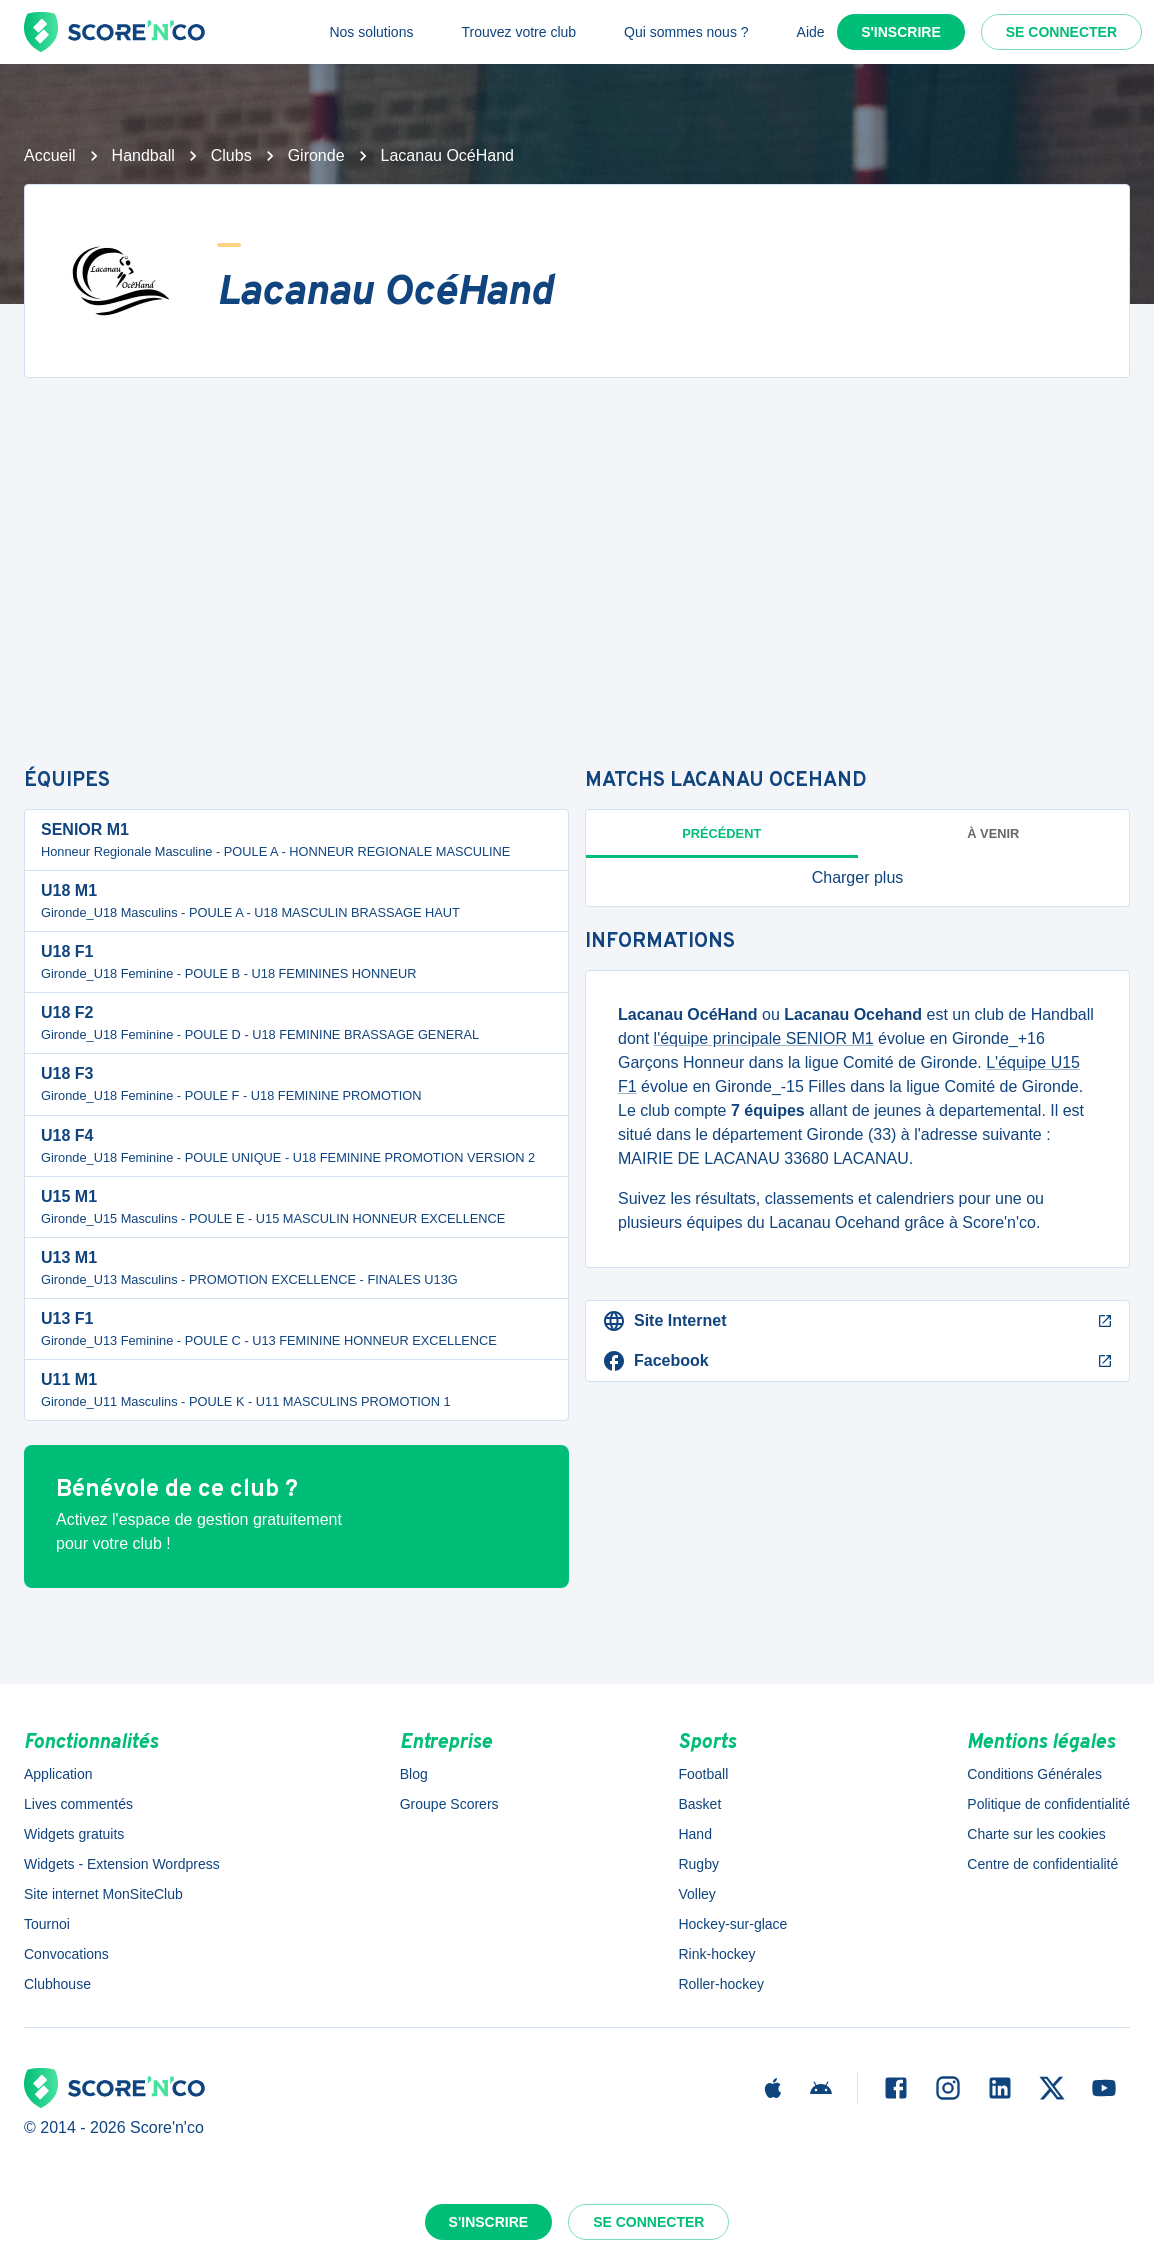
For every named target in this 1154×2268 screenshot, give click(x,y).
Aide (811, 32)
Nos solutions (371, 32)
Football (703, 1774)
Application (58, 1774)
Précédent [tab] (721, 833)
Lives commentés (78, 1804)
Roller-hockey (721, 1984)
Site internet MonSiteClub (103, 1894)
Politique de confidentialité (1048, 1804)
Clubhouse (57, 1984)
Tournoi (47, 1924)
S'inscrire (901, 32)
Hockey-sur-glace (732, 1924)
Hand (694, 1834)
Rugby (698, 1864)
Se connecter (1061, 32)
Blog (414, 1774)
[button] (857, 878)
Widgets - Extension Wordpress (122, 1864)
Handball (143, 155)
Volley (696, 1894)
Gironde (316, 155)
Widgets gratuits (74, 1834)
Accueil (50, 155)
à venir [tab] (993, 833)
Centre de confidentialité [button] (1042, 1864)
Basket (699, 1804)
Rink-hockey (716, 1954)
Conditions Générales (1034, 1774)
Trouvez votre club (518, 32)
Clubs (231, 155)
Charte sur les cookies (1036, 1834)
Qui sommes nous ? (686, 32)
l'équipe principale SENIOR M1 (764, 1038)
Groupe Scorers (449, 1804)
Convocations (66, 1954)
